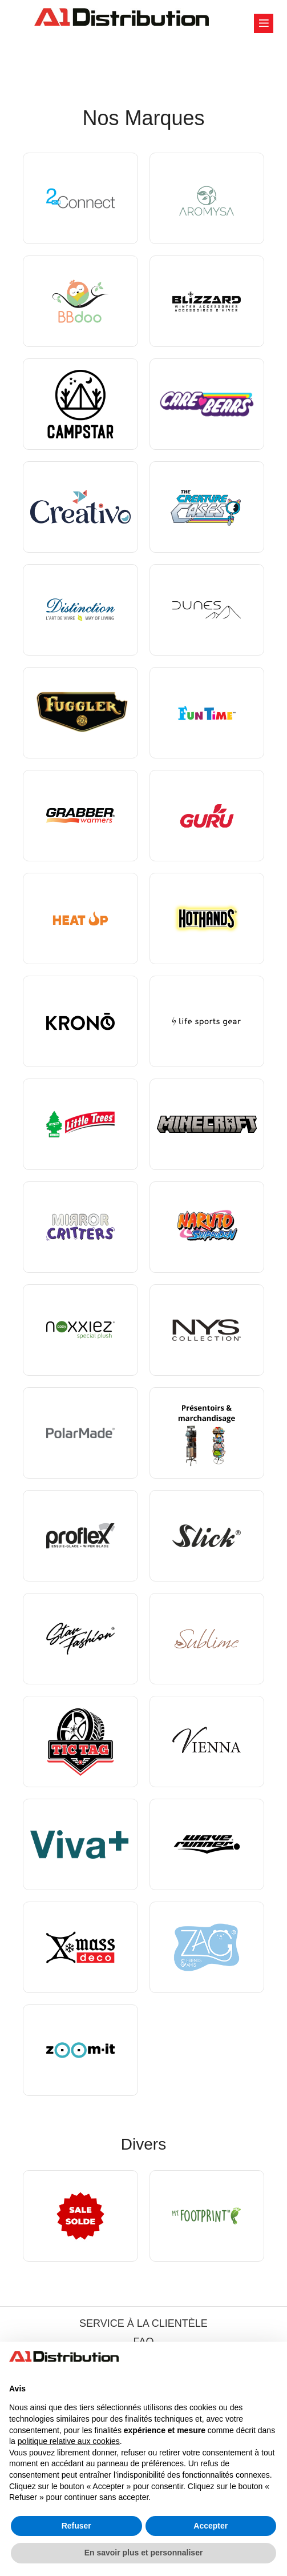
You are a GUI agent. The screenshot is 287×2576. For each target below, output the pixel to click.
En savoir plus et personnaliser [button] (143, 2552)
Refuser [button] (76, 2525)
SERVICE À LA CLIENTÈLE (143, 2323)
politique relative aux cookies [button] (69, 2441)
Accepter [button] (210, 2525)
